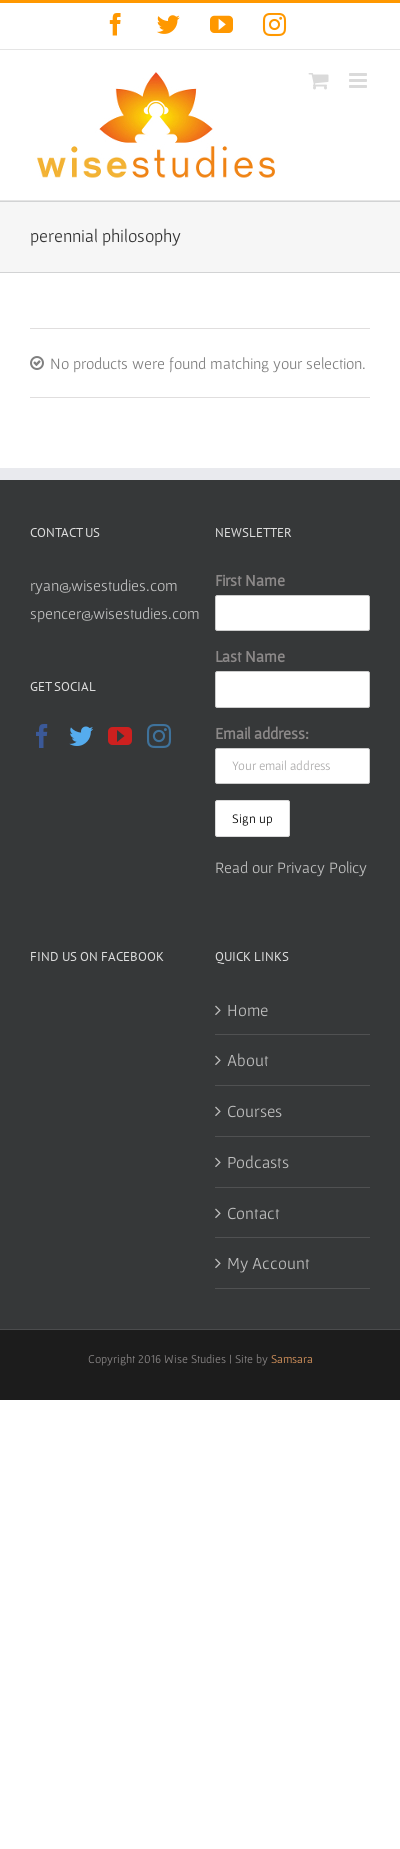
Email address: (262, 733)
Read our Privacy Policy (291, 867)
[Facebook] (42, 736)
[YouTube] (120, 736)
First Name (250, 580)
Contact (253, 1212)
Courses (254, 1110)
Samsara (292, 1358)
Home (247, 1009)
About (248, 1059)
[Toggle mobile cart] (319, 80)
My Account (268, 1262)
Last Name (250, 656)
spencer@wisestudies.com (115, 613)
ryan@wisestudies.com (104, 585)
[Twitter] (81, 736)
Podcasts (258, 1161)
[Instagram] (159, 736)
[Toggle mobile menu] (359, 80)
